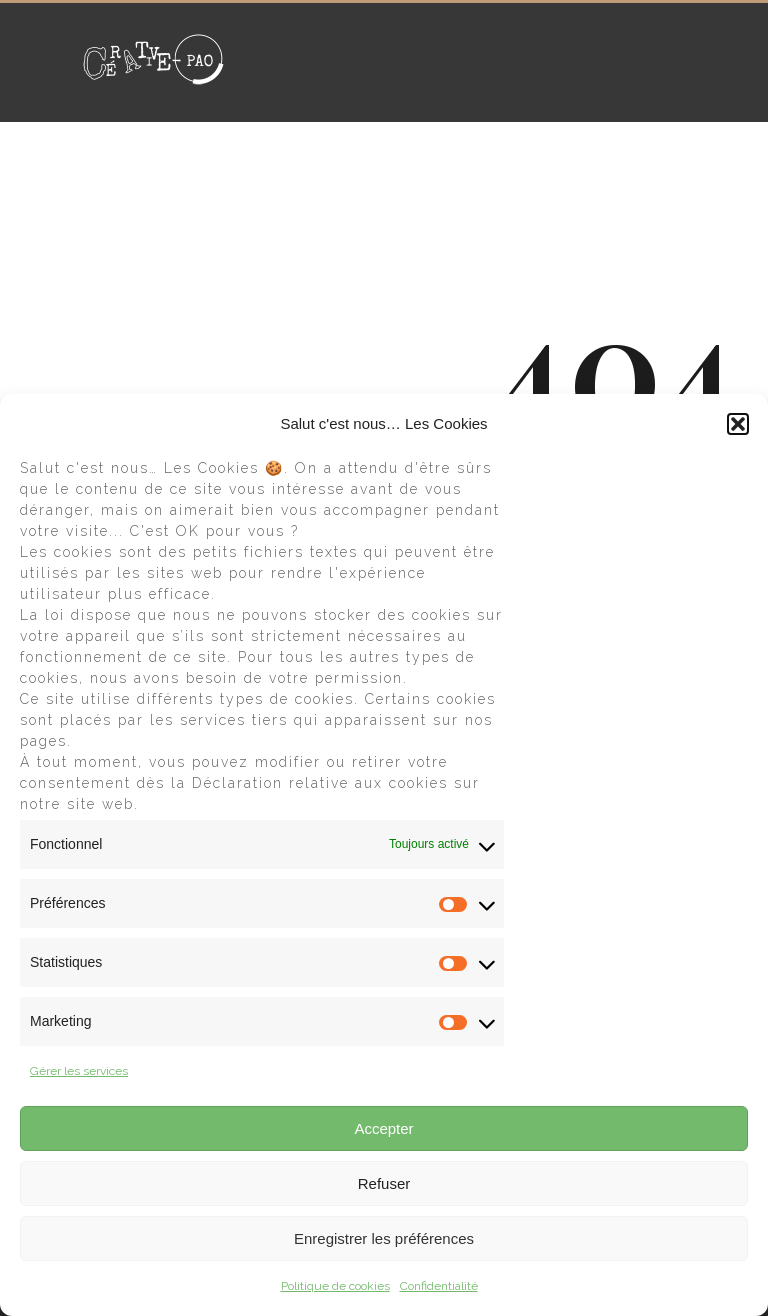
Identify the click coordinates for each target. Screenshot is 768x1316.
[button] (738, 424)
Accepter (383, 1128)
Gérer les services (79, 1071)
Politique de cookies (335, 1286)
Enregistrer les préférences (384, 1238)
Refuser (384, 1183)
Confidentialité (439, 1286)
